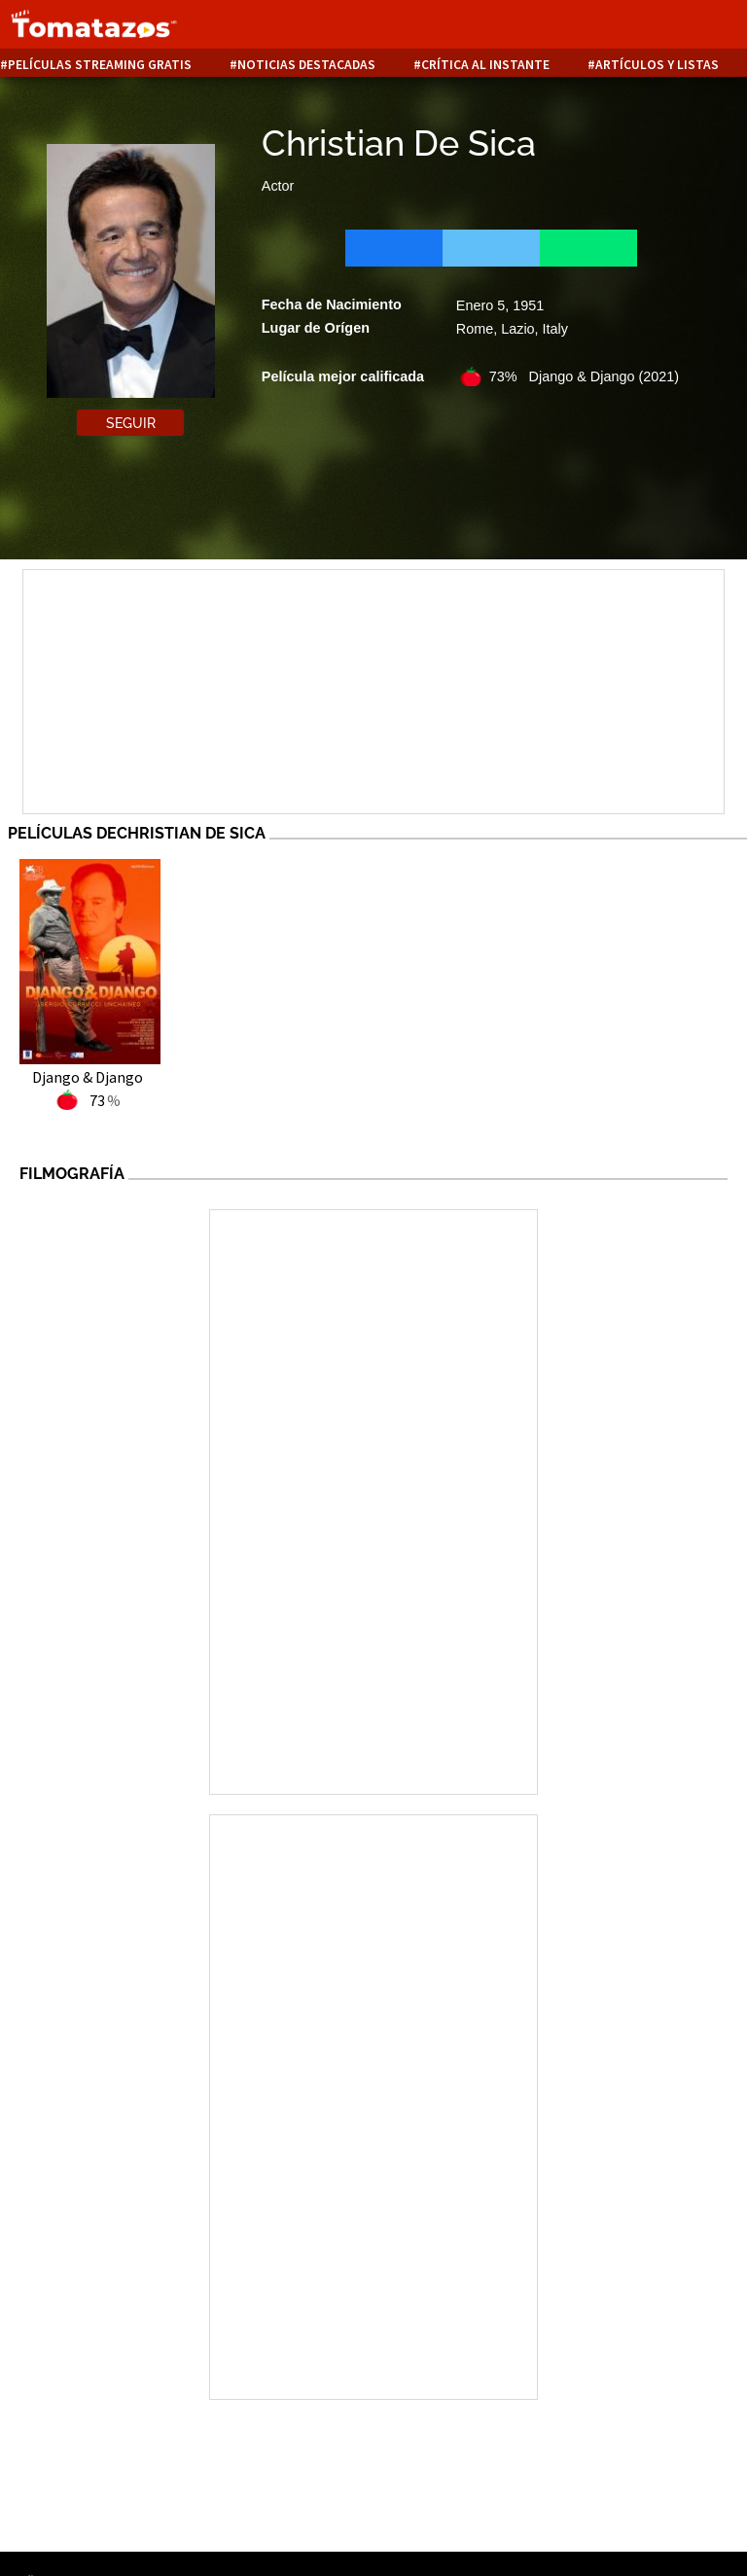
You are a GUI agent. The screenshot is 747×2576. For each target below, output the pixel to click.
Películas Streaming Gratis (100, 64)
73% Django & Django (584, 376)
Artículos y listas (657, 64)
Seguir (131, 423)
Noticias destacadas (306, 64)
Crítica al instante (485, 64)
